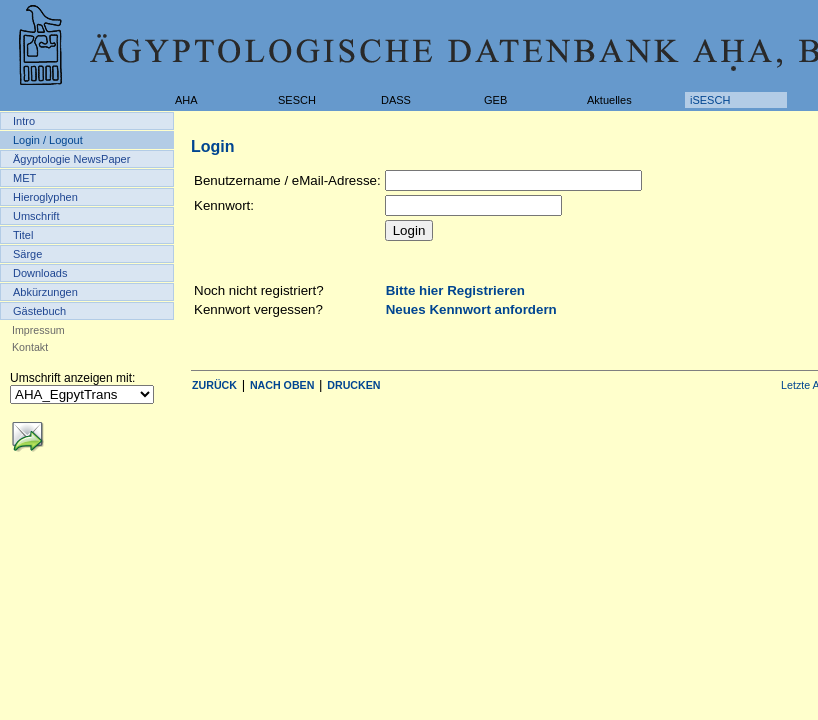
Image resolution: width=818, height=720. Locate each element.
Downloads (40, 273)
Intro (24, 121)
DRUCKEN (353, 385)
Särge (27, 254)
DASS (396, 100)
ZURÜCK (214, 385)
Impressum (38, 330)
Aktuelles (609, 100)
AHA (186, 100)
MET (24, 178)
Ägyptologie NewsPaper (71, 159)
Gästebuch (39, 311)
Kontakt (30, 347)
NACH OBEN (282, 385)
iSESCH (710, 100)
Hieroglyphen (45, 197)
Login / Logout (48, 140)
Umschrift (36, 216)
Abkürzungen (45, 292)
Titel (23, 235)
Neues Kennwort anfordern (471, 309)
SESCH (297, 100)
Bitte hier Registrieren (455, 290)
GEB (495, 100)
